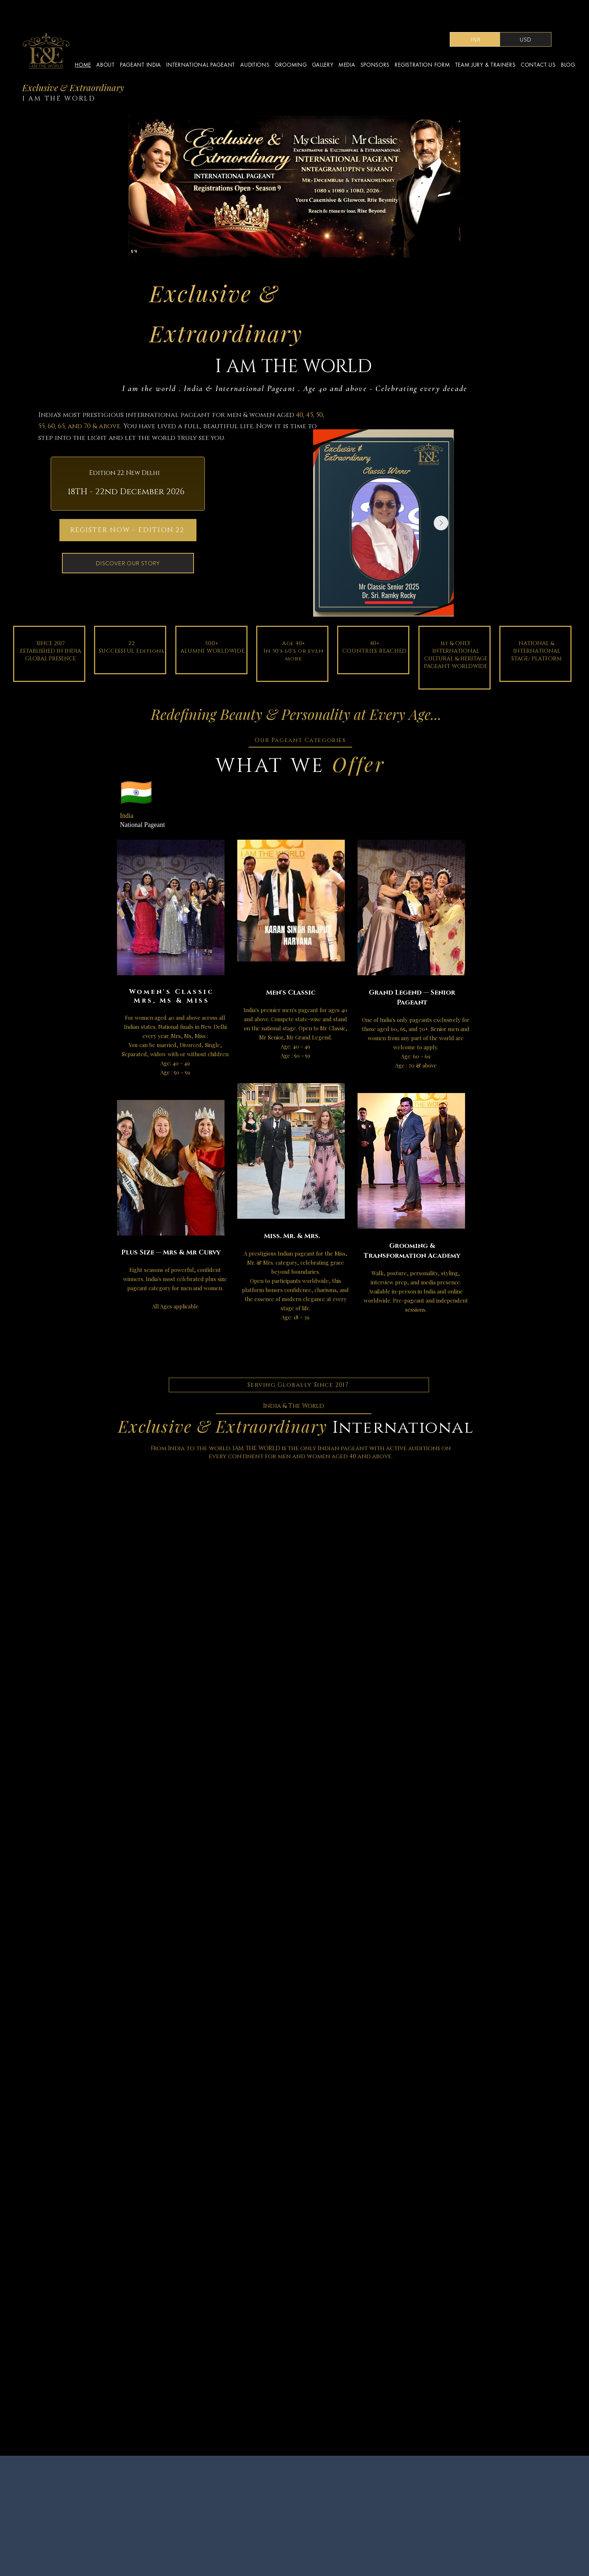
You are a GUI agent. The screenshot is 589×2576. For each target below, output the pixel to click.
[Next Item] (441, 523)
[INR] (476, 39)
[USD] (525, 39)
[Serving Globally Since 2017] (299, 1385)
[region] (173, 966)
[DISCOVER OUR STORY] (128, 563)
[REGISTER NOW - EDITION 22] (127, 530)
